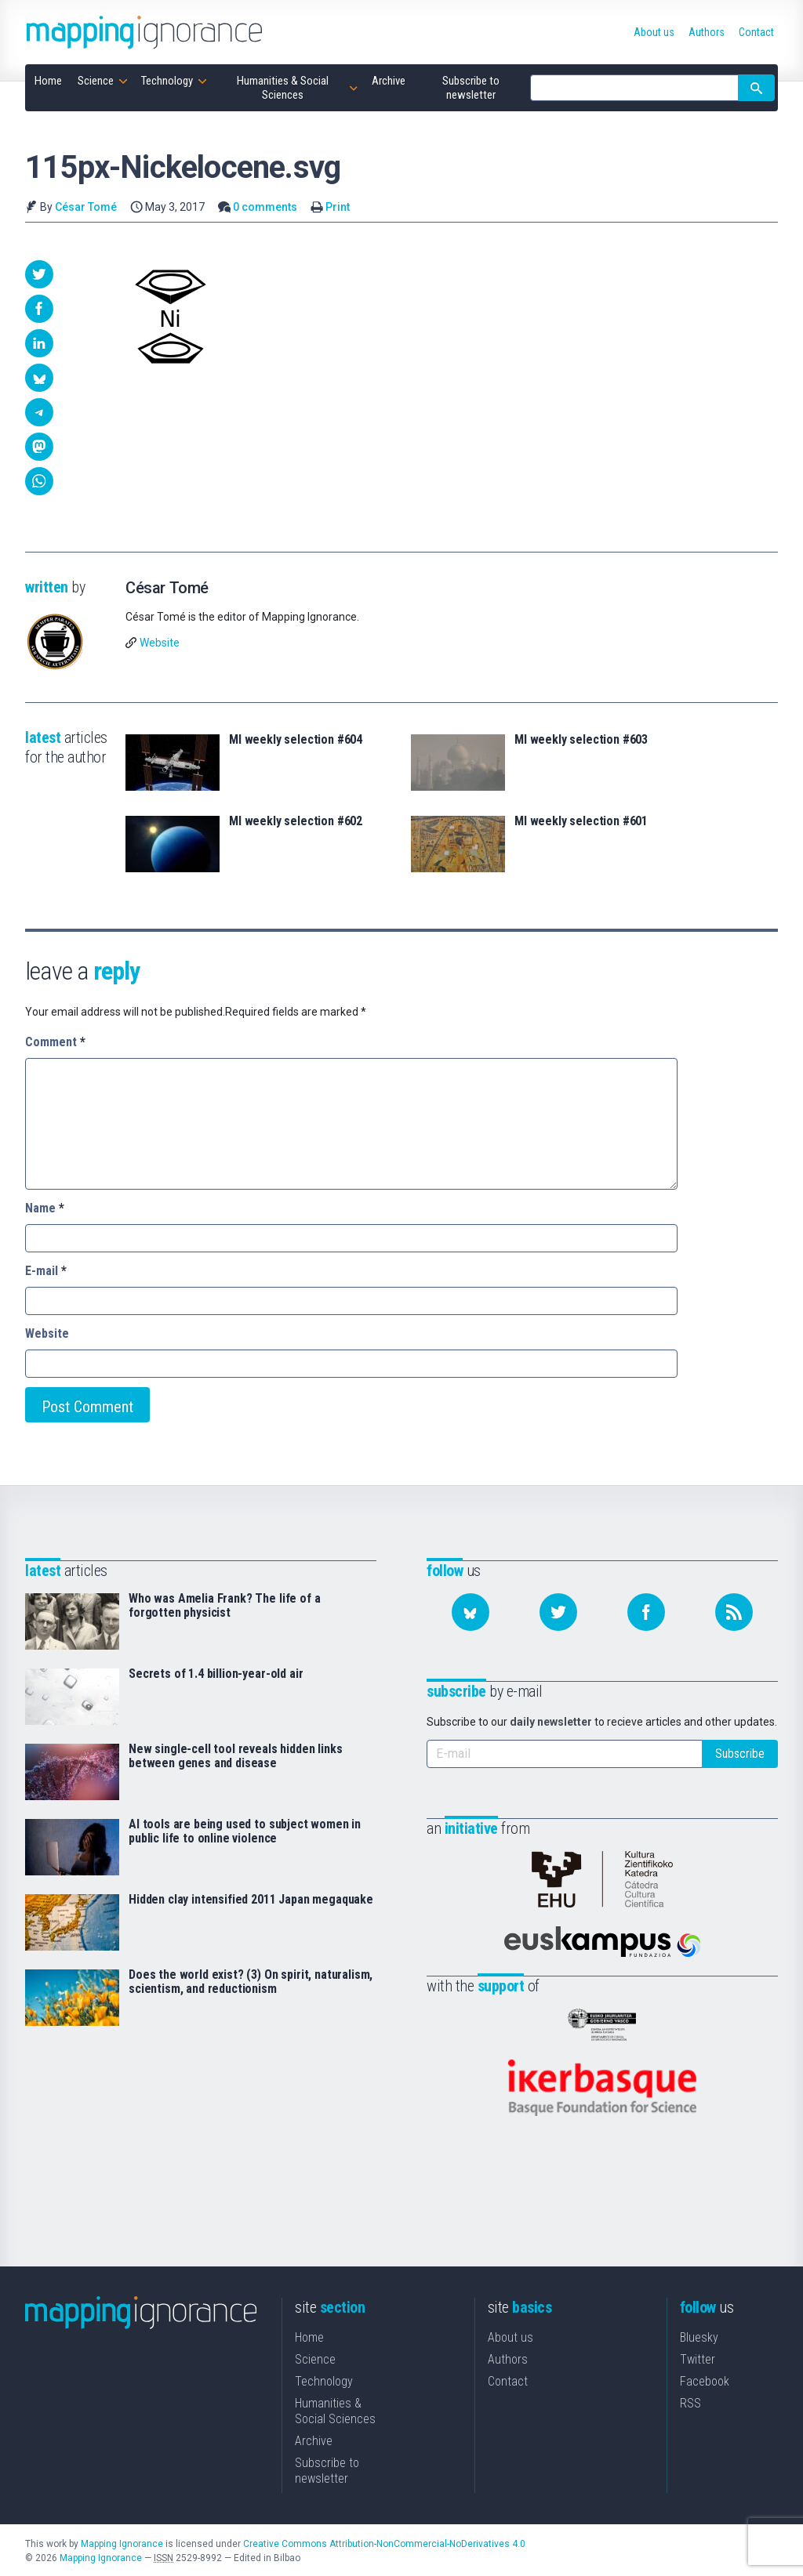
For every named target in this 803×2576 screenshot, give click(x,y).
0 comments (265, 207)
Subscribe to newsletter (327, 2469)
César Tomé (86, 207)
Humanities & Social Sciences (335, 2409)
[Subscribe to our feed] (734, 1612)
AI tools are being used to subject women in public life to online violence (245, 1831)
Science (315, 2357)
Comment (55, 1041)
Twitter (697, 2357)
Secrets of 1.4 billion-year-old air (216, 1674)
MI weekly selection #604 (295, 740)
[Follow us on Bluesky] (470, 1612)
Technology (324, 2379)
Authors (508, 2357)
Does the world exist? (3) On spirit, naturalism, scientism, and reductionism (250, 1982)
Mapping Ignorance (122, 2542)
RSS (690, 2401)
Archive (313, 2439)
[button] (39, 274)
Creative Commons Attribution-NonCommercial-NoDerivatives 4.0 (384, 2542)
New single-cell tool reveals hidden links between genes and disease (235, 1756)
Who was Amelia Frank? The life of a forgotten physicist (224, 1606)
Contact (508, 2379)
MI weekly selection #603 (581, 740)
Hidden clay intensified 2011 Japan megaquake (251, 1900)
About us (510, 2335)
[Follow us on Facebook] (646, 1612)
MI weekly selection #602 (295, 821)
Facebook (704, 2379)
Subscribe (740, 1753)
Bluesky (699, 2335)
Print (337, 207)
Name (44, 1208)
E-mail (46, 1270)
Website (160, 642)
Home (309, 2335)
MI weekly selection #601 (581, 821)
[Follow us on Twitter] (558, 1612)
